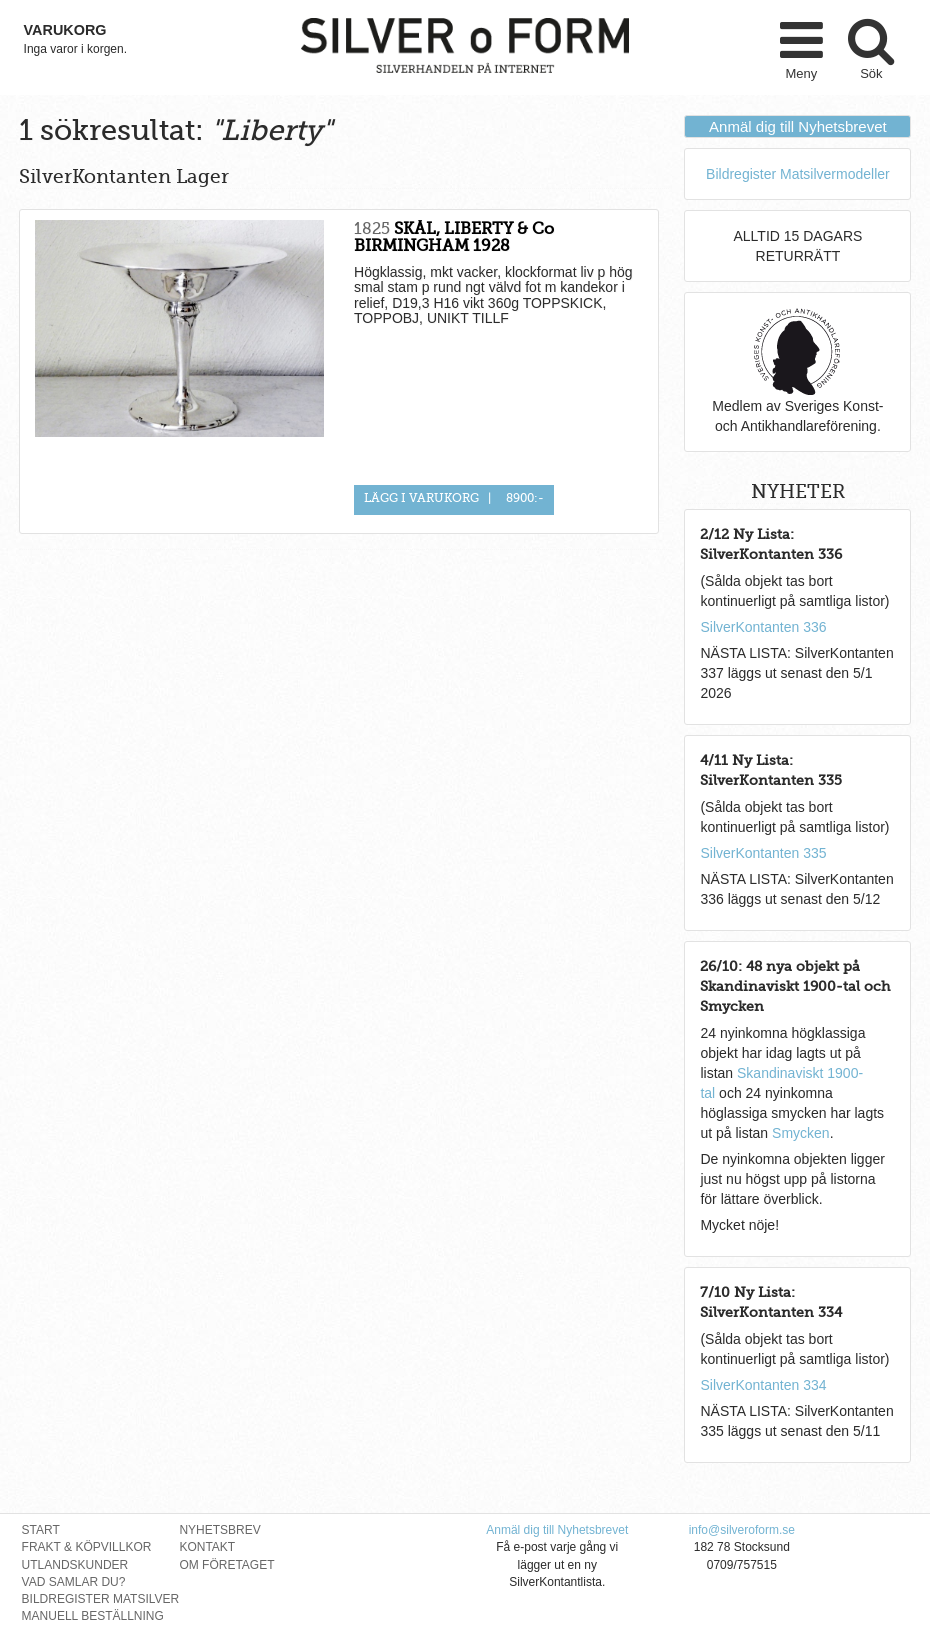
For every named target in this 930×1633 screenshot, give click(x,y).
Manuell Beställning (93, 1616)
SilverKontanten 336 (763, 627)
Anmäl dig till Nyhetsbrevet (798, 126)
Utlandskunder (75, 1565)
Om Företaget (226, 1565)
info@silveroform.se (742, 1530)
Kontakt (207, 1547)
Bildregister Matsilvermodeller (798, 174)
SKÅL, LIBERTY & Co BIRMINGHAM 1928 (454, 237)
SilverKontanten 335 (763, 853)
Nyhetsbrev (219, 1530)
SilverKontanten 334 (763, 1385)
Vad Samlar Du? (74, 1582)
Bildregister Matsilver (101, 1599)
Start (41, 1530)
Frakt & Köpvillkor (87, 1547)
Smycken (801, 1133)
